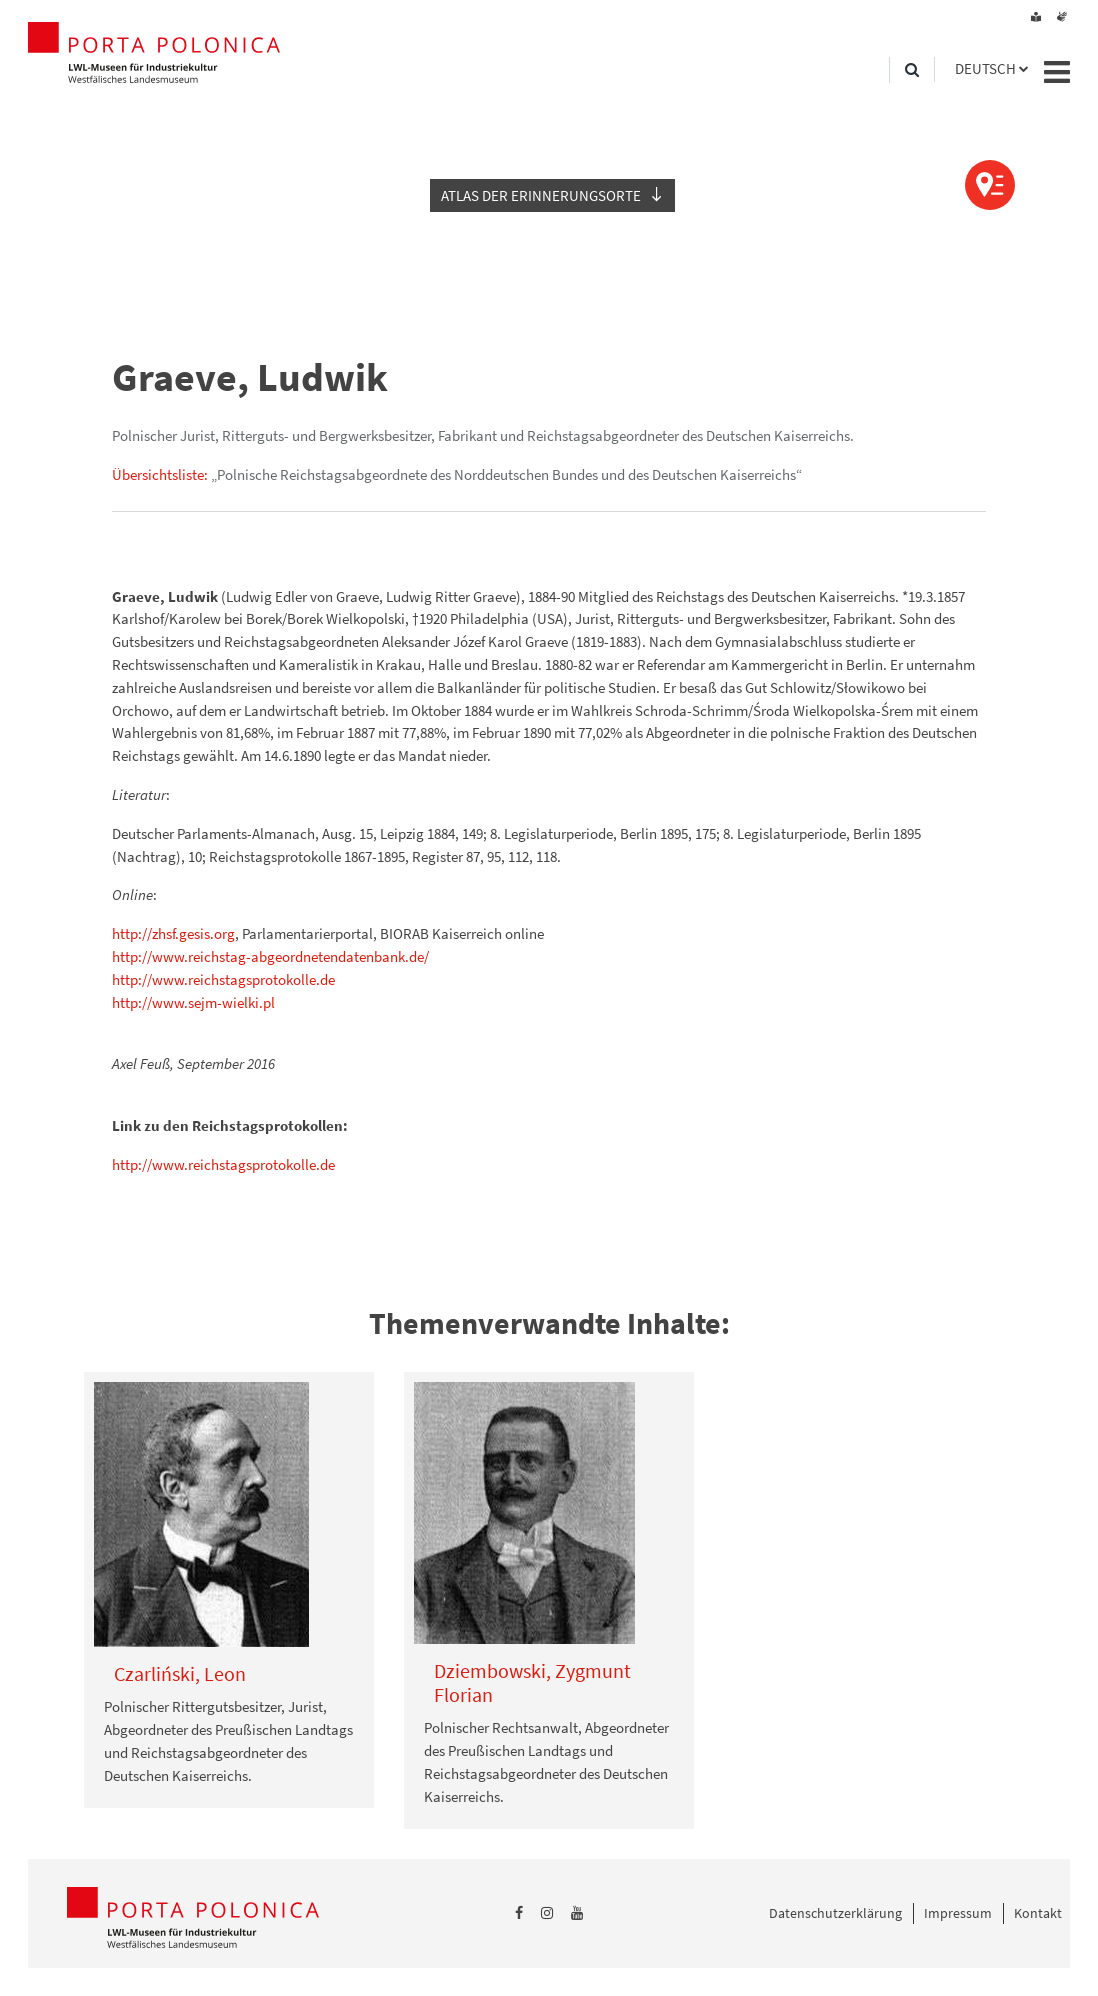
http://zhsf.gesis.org (173, 933)
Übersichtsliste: (160, 474)
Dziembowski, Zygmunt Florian (532, 1682)
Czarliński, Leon (180, 1673)
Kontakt (1038, 1913)
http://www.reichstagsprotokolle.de (223, 979)
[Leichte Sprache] (1036, 17)
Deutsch (985, 68)
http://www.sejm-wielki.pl (193, 1002)
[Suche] (912, 70)
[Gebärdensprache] (1062, 17)
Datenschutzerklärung (835, 1913)
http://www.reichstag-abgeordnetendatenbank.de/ (270, 956)
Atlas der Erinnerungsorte (541, 195)
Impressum (958, 1913)
